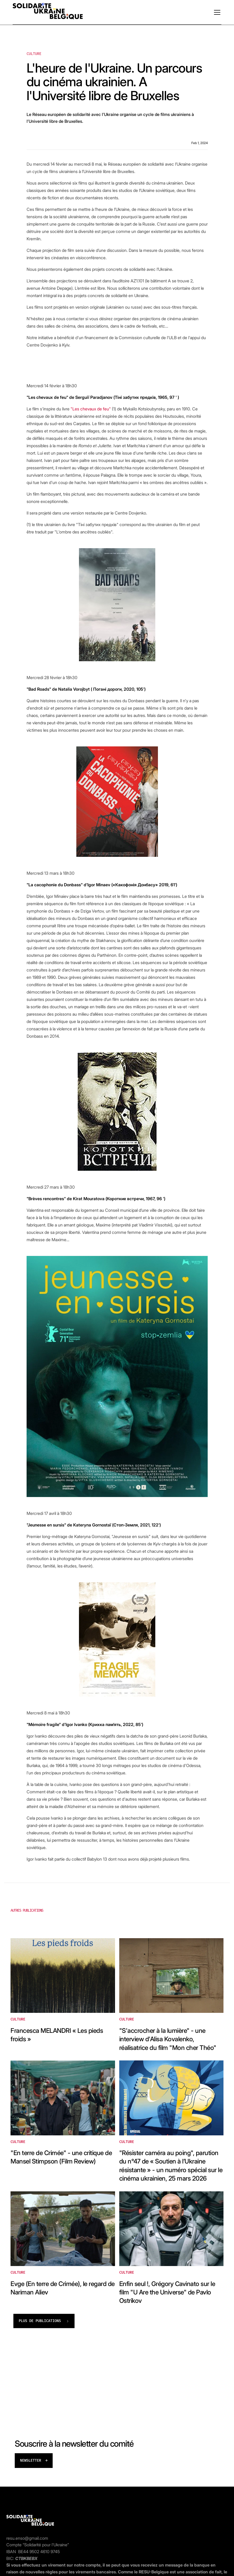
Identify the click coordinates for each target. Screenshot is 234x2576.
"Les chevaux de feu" (91, 408)
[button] (216, 12)
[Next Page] (44, 2321)
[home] (48, 12)
